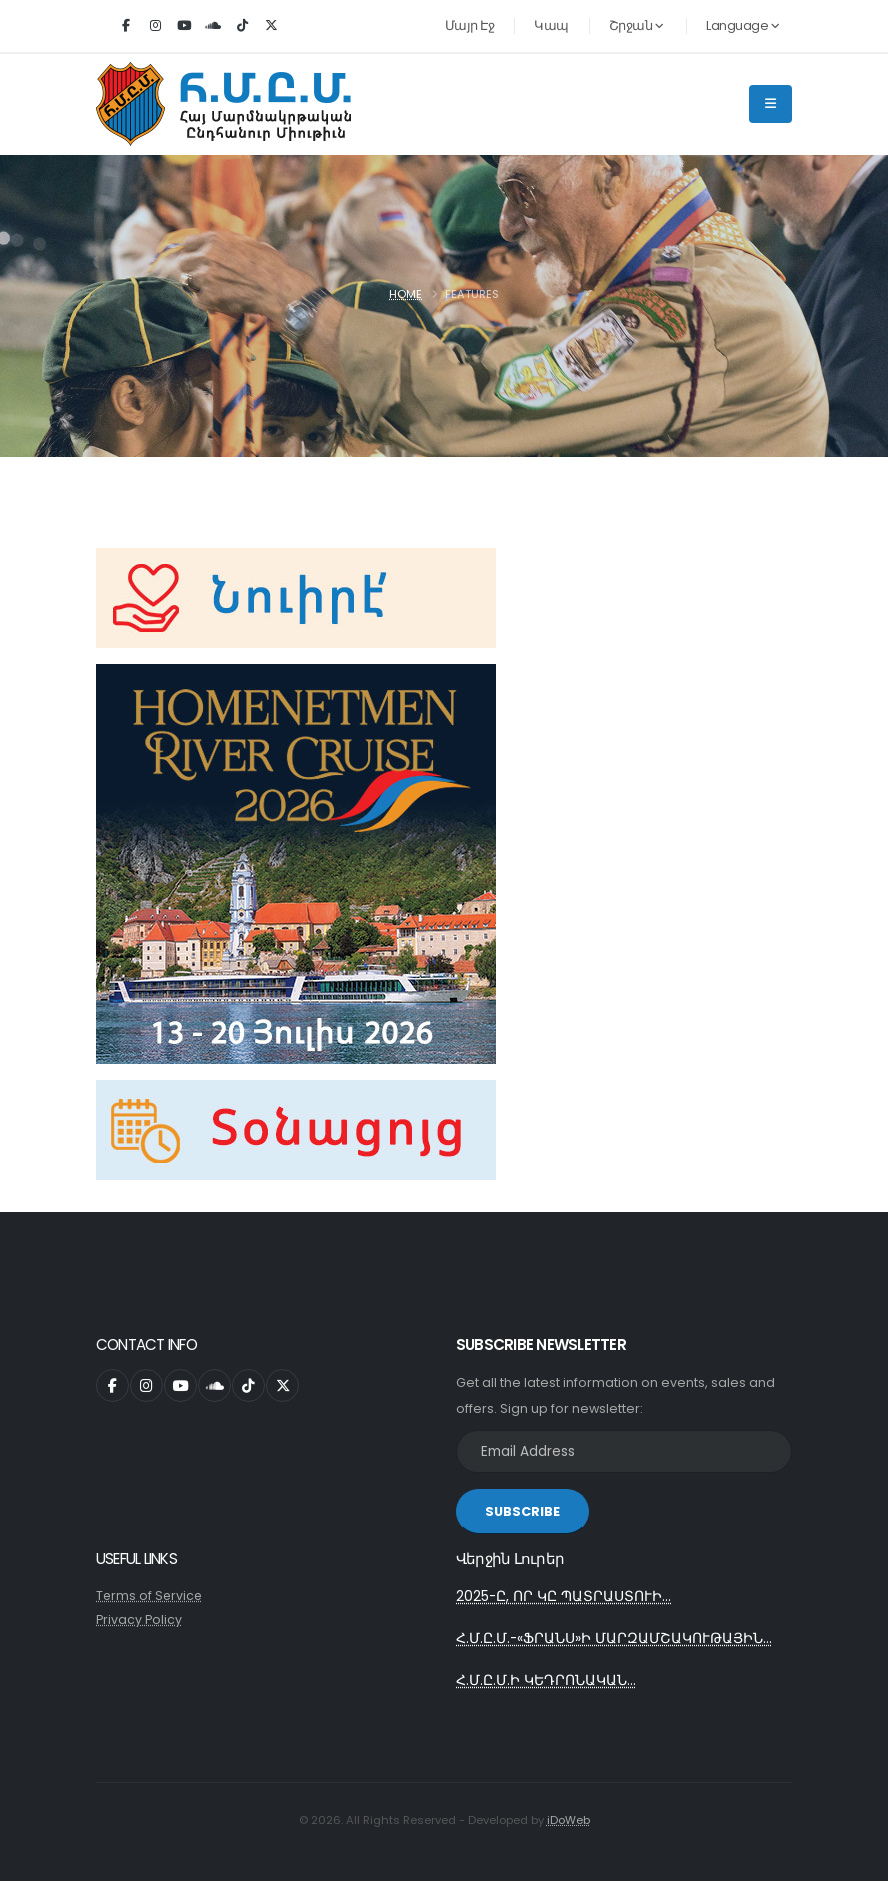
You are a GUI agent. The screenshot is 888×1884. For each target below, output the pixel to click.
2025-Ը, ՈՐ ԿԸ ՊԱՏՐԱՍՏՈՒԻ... (564, 1597)
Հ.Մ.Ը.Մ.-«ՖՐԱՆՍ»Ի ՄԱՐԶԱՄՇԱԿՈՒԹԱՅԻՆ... (614, 1640)
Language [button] (742, 25)
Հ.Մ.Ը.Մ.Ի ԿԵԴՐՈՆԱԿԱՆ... (546, 1683)
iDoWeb (568, 1823)
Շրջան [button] (636, 25)
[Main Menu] (770, 104)
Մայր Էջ (470, 25)
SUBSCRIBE (522, 1511)
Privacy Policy (139, 1619)
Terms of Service (150, 1595)
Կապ (551, 25)
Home (405, 294)
